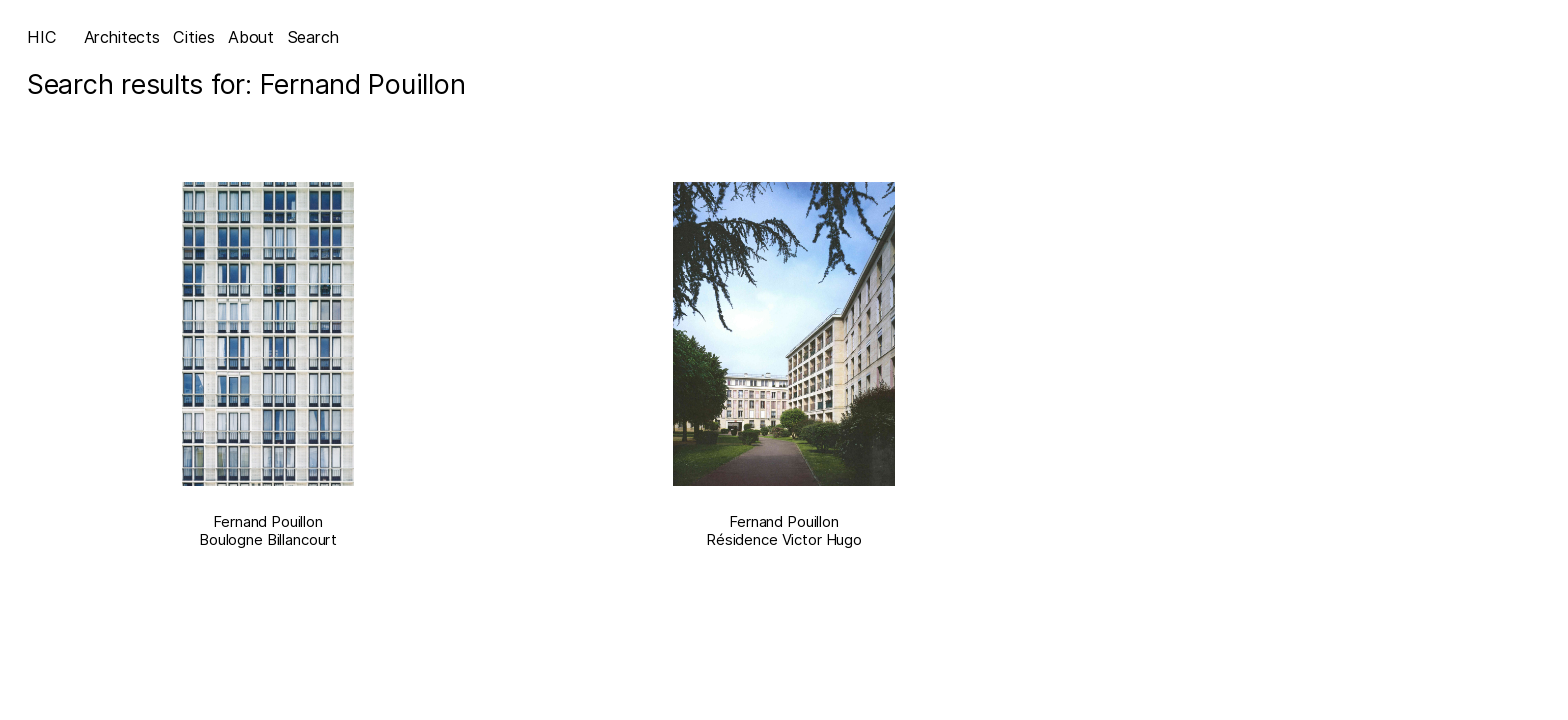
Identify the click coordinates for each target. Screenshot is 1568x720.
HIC (42, 37)
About (251, 37)
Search (313, 37)
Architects (122, 37)
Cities (193, 37)
